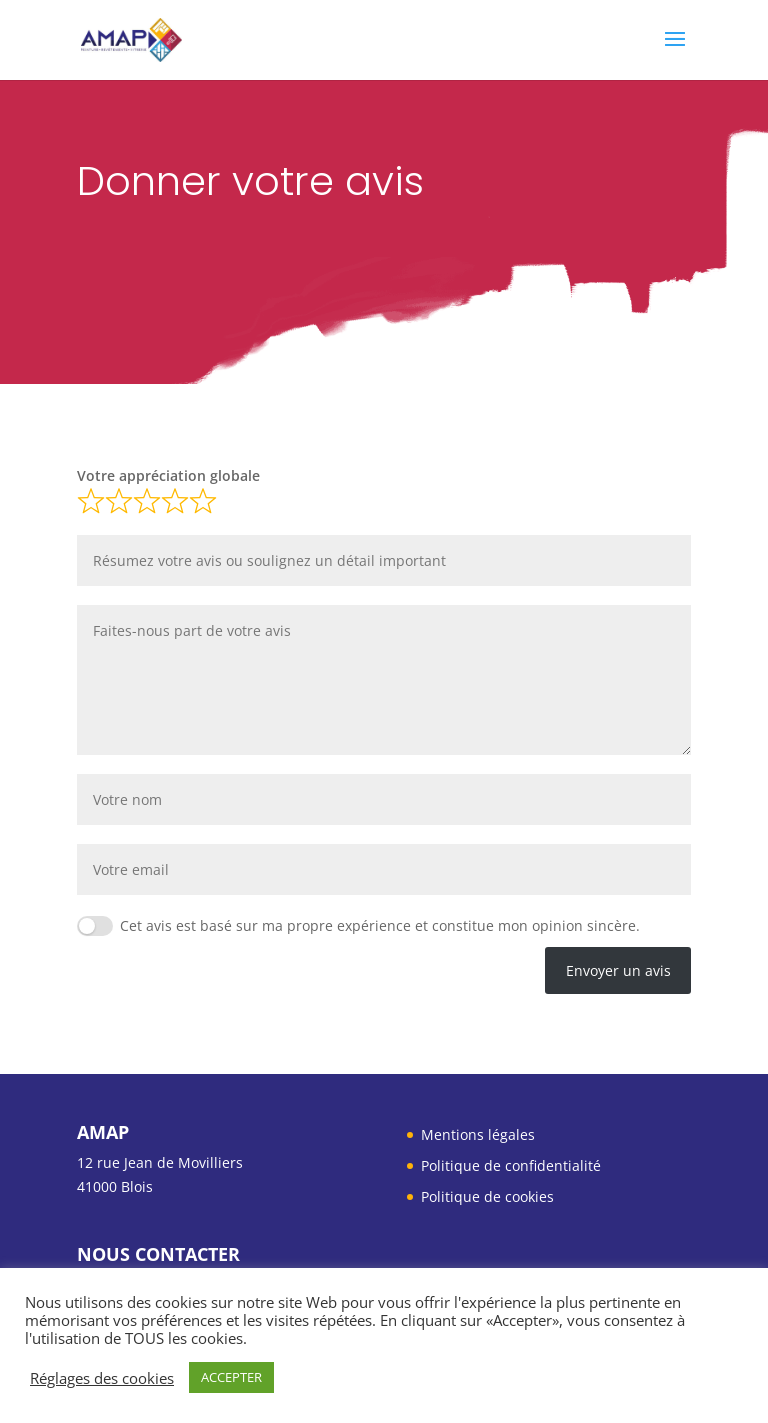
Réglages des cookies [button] (102, 1378)
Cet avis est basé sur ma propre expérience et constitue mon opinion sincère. (380, 925)
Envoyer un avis (618, 970)
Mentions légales (478, 1134)
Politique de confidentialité (511, 1165)
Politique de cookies (487, 1196)
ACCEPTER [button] (231, 1377)
